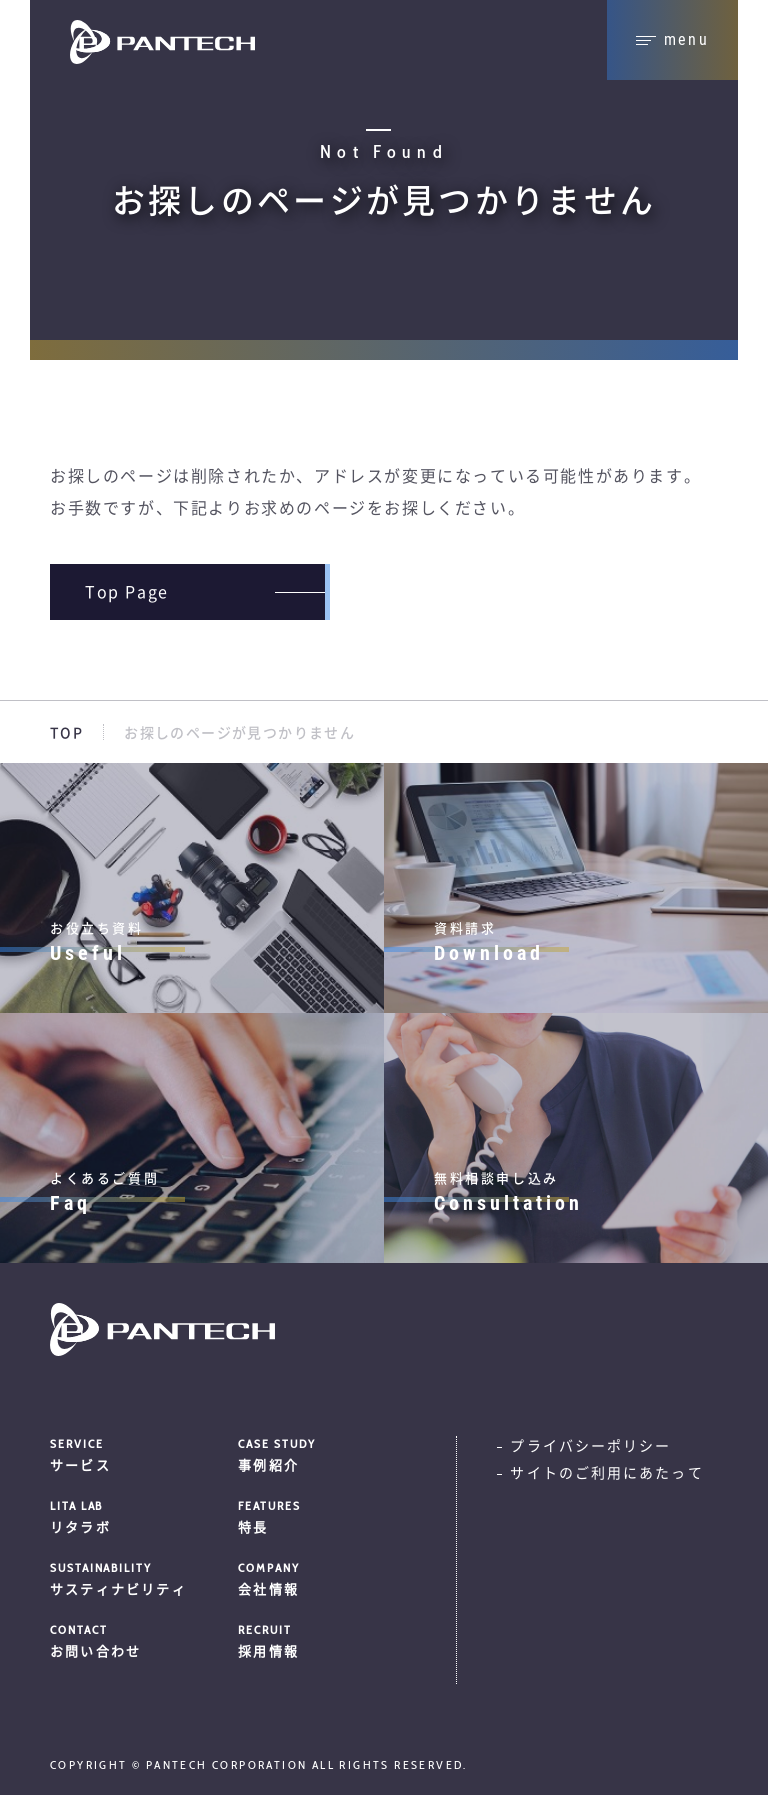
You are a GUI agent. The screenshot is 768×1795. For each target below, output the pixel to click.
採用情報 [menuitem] (317, 1640)
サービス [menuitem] (136, 1454)
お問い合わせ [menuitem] (136, 1640)
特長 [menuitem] (317, 1516)
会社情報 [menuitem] (317, 1578)
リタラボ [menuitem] (136, 1516)
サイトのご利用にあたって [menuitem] (606, 1473)
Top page (127, 592)
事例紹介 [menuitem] (317, 1454)
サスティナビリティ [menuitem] (136, 1578)
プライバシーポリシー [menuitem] (590, 1446)
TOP (66, 733)
